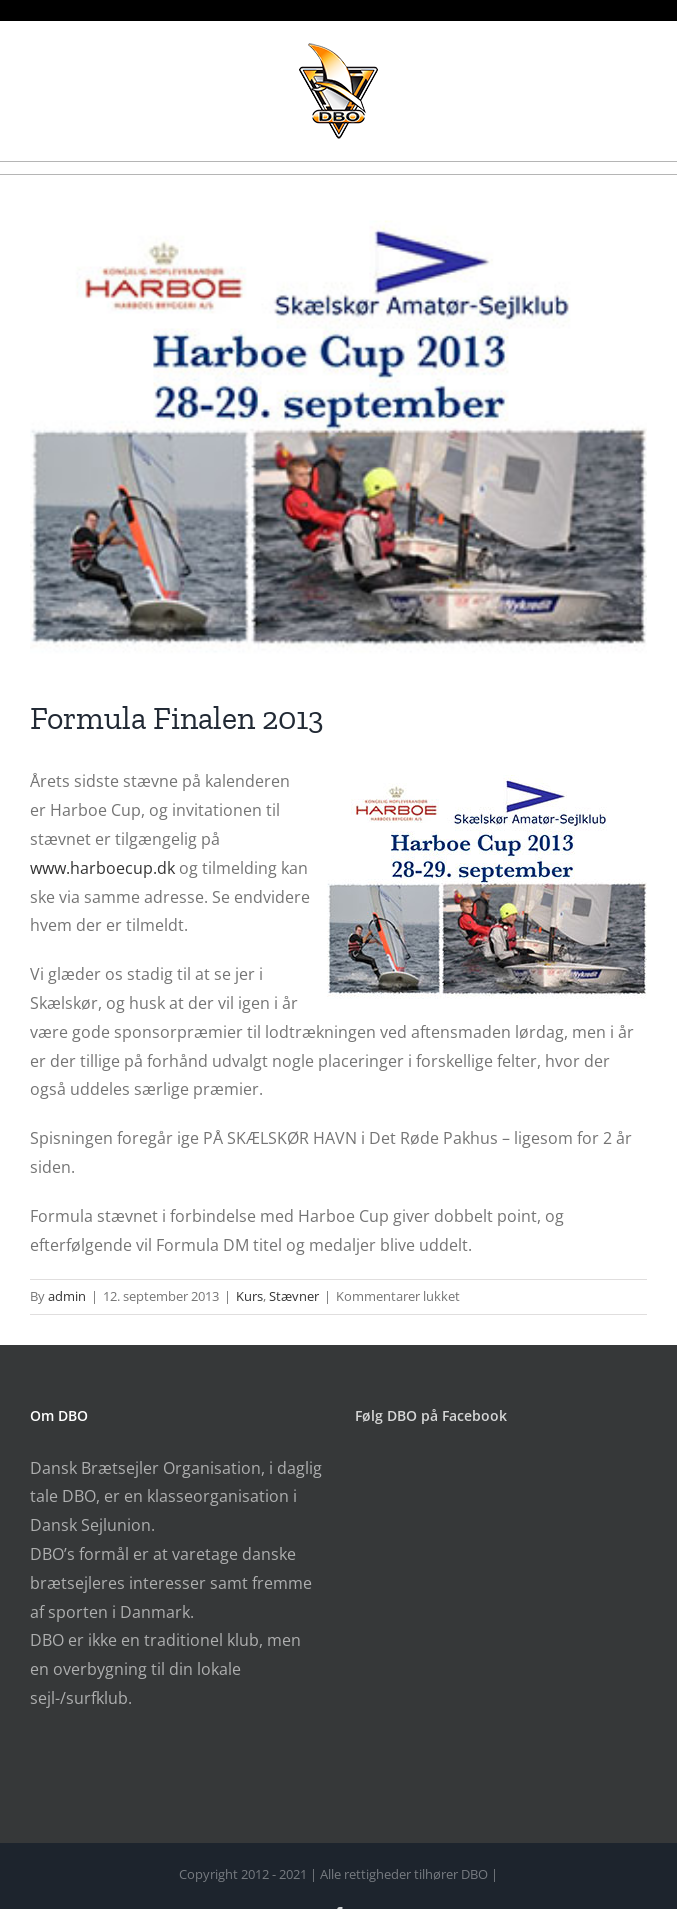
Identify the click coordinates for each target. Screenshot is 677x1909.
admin (67, 1296)
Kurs (249, 1296)
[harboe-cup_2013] (338, 436)
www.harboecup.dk (102, 868)
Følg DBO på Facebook (431, 1415)
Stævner (294, 1296)
